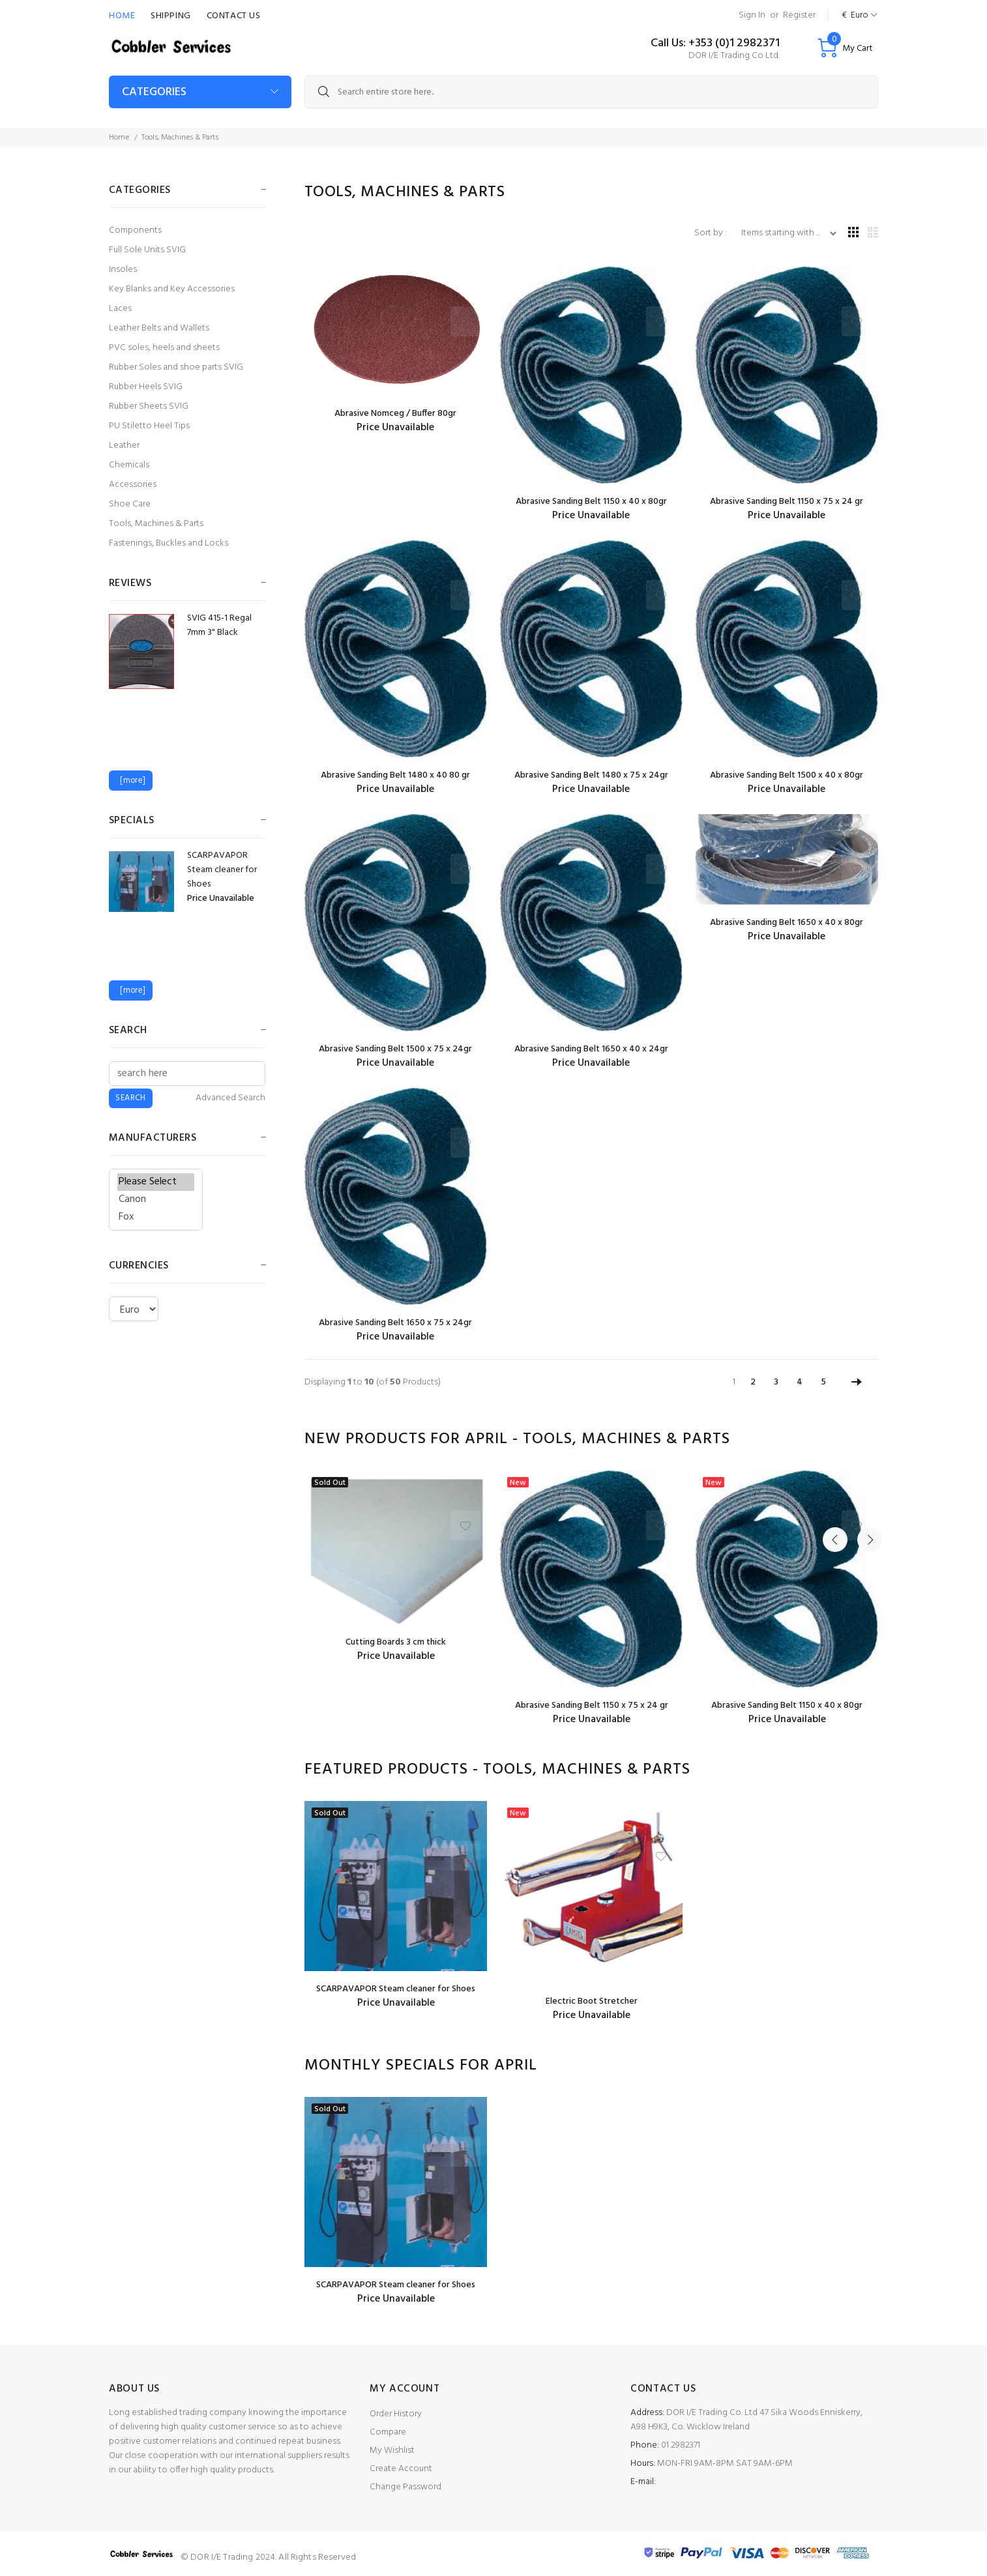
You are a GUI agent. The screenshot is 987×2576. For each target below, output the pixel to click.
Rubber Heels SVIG (146, 386)
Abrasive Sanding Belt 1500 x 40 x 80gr (786, 775)
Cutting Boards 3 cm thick (396, 1642)
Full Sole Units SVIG (147, 249)
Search (128, 1030)
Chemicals (129, 465)
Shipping (170, 15)
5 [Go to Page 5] (823, 1382)
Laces (120, 308)
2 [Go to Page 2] (753, 1382)
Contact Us (234, 15)
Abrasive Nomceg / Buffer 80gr (395, 413)
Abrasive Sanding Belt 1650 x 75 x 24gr (395, 1322)
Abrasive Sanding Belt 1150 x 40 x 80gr (591, 501)
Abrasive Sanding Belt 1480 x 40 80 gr (395, 775)
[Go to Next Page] (856, 1382)
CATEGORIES (154, 92)
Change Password (405, 2487)
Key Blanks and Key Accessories (172, 289)
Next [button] (865, 1439)
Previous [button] (835, 1439)
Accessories (132, 484)
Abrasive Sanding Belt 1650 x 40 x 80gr (786, 922)
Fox (155, 1217)
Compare (388, 2432)
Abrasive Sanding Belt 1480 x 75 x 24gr (591, 775)
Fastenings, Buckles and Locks (168, 543)
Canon (155, 1199)
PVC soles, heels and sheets (164, 347)
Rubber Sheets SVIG (148, 406)
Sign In (752, 15)
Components (135, 230)
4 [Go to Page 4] (800, 1382)
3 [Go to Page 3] (776, 1382)
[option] (396, 1567)
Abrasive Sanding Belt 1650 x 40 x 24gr (591, 1049)
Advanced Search (230, 1098)
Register (799, 15)
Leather (124, 445)
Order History (396, 2414)
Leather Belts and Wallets (159, 328)
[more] (130, 780)
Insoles (123, 269)
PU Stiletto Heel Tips (149, 425)
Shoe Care (130, 504)
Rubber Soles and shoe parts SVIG (176, 367)
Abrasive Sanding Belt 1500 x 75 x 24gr (395, 1049)
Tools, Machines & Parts (156, 523)
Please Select (155, 1182)
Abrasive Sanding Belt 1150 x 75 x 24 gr (786, 501)
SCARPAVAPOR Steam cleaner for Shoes (395, 1989)
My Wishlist (392, 2450)
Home (122, 15)
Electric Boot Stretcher (592, 2001)
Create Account (401, 2468)
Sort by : (711, 233)
